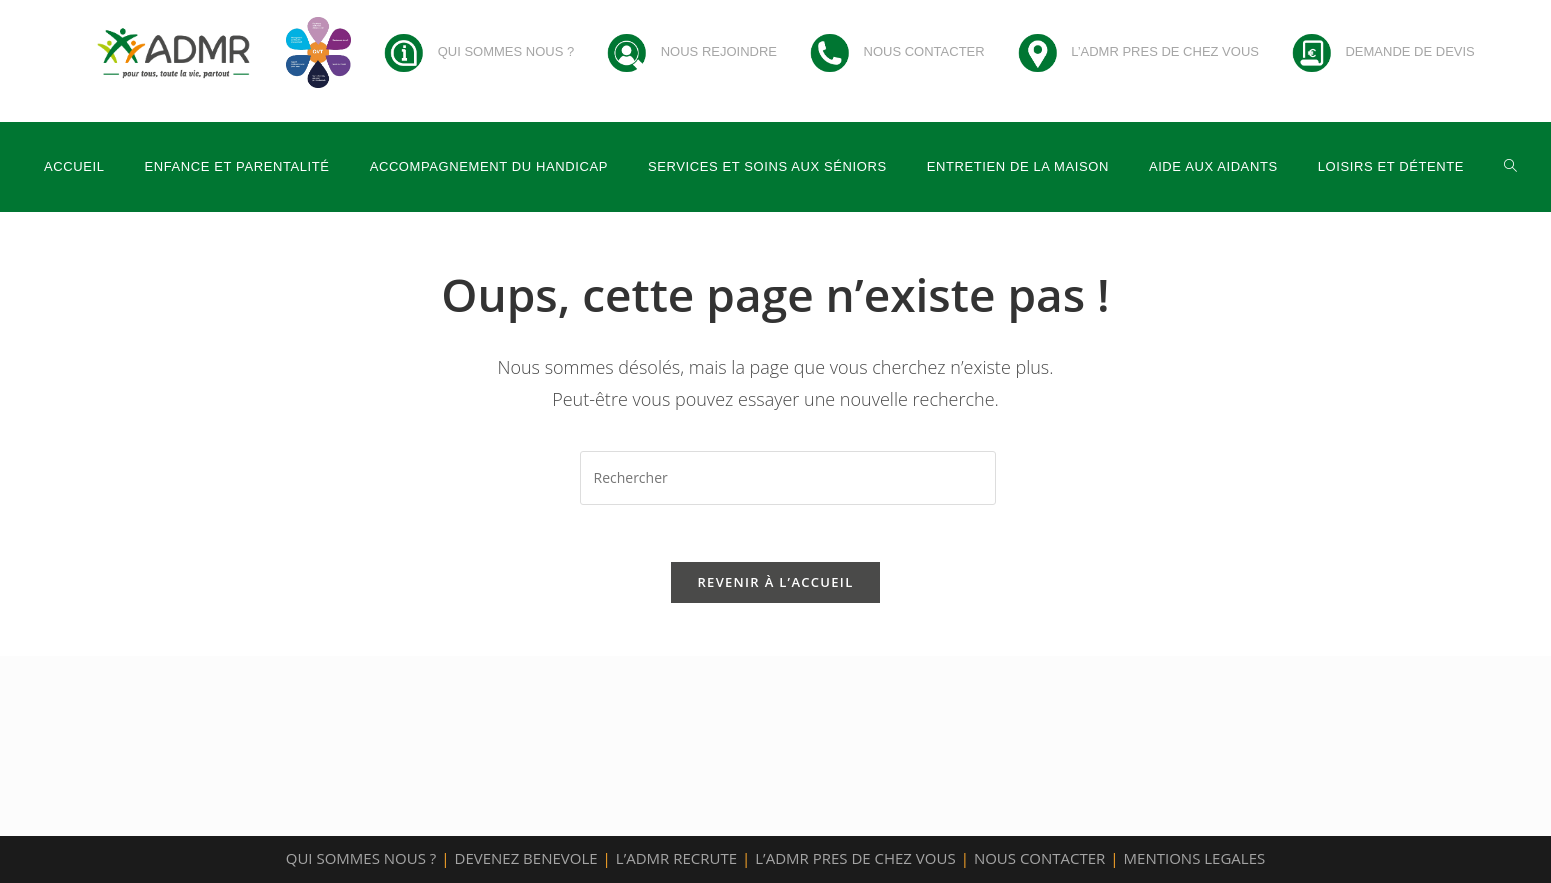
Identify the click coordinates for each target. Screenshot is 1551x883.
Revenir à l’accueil (775, 585)
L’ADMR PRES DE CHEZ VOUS (855, 858)
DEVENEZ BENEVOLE (526, 858)
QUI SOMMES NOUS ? (361, 858)
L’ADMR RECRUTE (676, 858)
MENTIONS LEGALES (1195, 858)
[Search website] (1510, 167)
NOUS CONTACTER (1039, 858)
